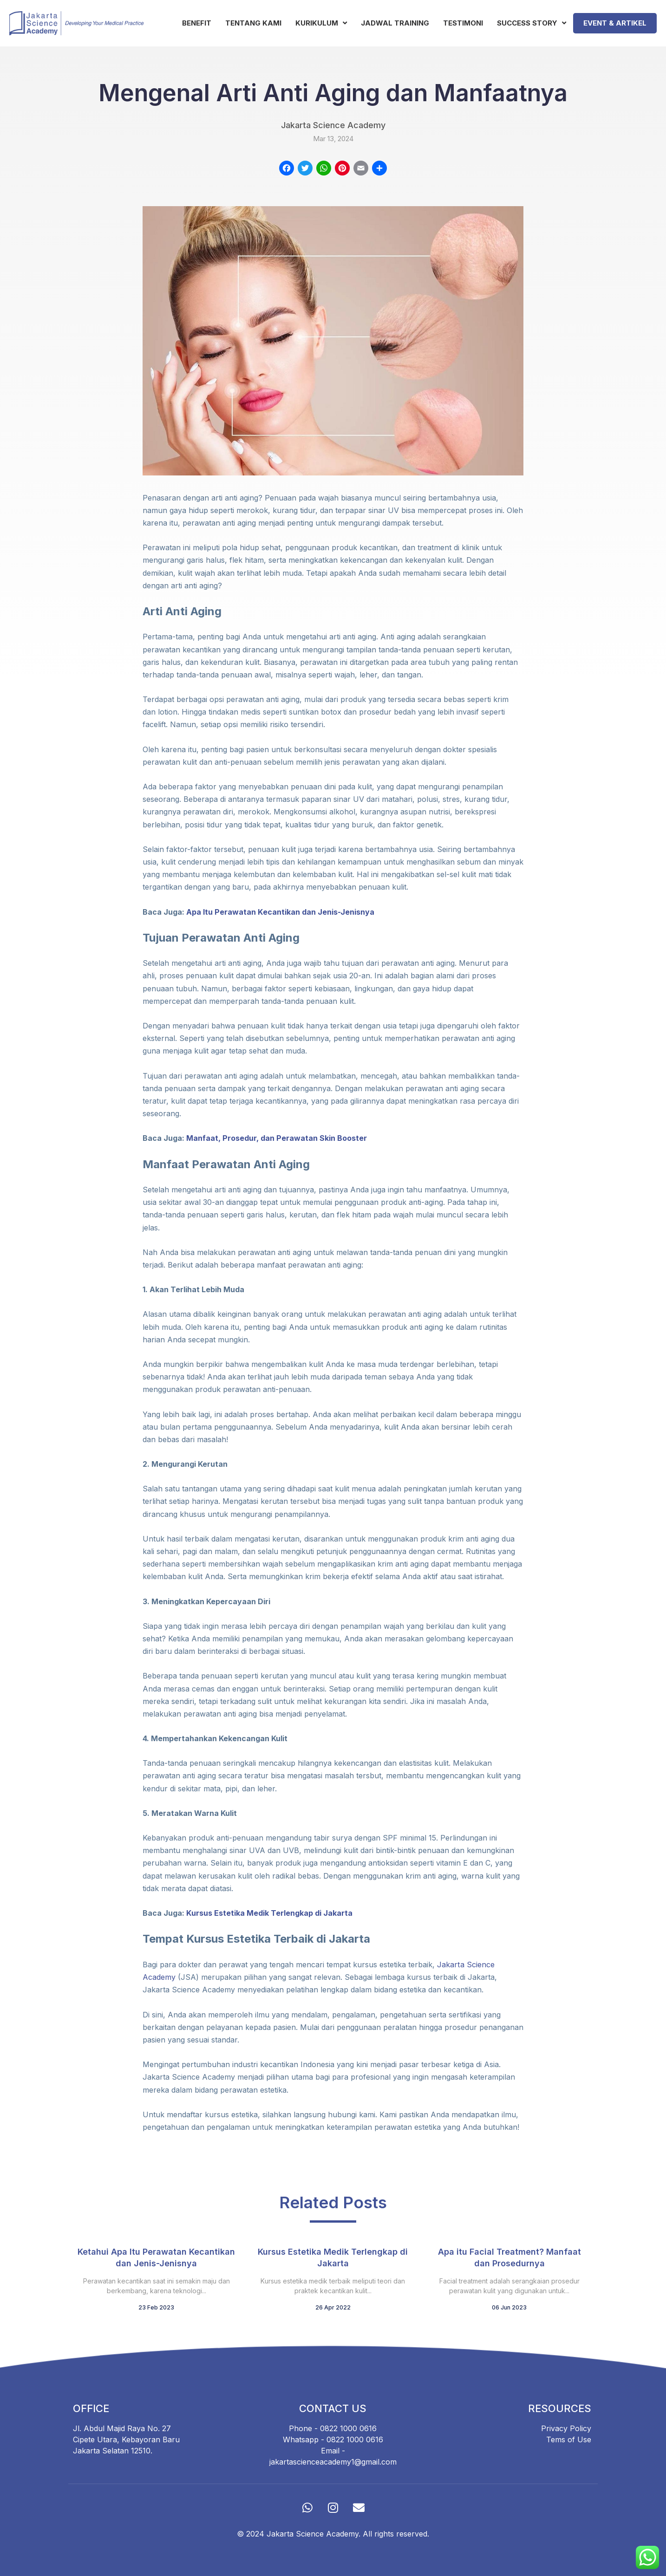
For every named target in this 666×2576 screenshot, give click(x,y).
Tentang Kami (253, 23)
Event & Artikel (614, 23)
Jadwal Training (395, 23)
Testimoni (463, 23)
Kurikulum (321, 23)
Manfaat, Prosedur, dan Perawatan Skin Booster (276, 1138)
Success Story (531, 23)
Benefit (196, 23)
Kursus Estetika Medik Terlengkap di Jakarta (269, 1913)
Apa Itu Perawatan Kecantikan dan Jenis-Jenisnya (279, 912)
